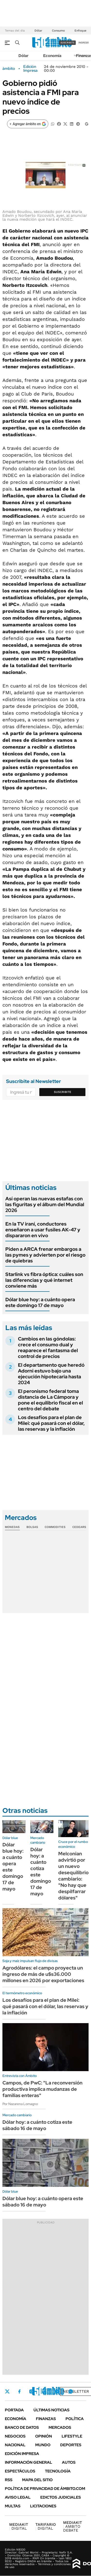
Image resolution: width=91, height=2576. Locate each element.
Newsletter (76, 2391)
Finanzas (46, 2418)
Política (75, 2418)
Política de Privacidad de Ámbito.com (45, 2488)
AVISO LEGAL (18, 2497)
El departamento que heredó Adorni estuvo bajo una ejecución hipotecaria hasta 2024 (51, 1374)
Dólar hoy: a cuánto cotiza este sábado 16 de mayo (37, 2125)
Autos (68, 2462)
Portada (14, 2410)
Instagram (31, 2391)
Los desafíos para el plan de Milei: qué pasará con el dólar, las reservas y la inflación (51, 1423)
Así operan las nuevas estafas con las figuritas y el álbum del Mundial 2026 (44, 1204)
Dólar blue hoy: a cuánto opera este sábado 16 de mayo (42, 2201)
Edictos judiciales (60, 2497)
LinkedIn (44, 2391)
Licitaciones (43, 2506)
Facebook (19, 2391)
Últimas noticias (51, 2410)
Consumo (58, 30)
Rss (8, 2479)
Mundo (42, 2444)
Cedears (79, 1527)
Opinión (43, 2436)
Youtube (57, 2391)
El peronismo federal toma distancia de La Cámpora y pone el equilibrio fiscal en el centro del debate (50, 1400)
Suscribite (62, 1092)
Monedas (12, 1527)
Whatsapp (70, 2391)
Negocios (15, 2436)
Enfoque (80, 30)
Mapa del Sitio (37, 2479)
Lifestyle (72, 2436)
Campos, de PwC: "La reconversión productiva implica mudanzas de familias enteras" (42, 2089)
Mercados (60, 2427)
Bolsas (32, 1527)
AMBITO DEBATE (72, 2526)
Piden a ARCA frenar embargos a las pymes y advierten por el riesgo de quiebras (45, 1255)
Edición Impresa (22, 2453)
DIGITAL (18, 2526)
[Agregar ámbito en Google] (27, 124)
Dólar (38, 30)
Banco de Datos (22, 2427)
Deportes (70, 2444)
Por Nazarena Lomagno (20, 2104)
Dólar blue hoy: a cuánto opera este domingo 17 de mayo (40, 1302)
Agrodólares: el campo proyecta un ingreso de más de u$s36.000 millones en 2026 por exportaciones (43, 1974)
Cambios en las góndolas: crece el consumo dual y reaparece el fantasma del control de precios (48, 1347)
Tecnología (58, 2471)
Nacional (15, 2444)
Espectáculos (20, 2471)
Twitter (7, 2391)
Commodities (55, 1527)
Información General (28, 2462)
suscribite (67, 42)
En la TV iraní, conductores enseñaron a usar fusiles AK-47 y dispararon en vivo (42, 1230)
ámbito (8, 69)
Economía (52, 55)
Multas (12, 2506)
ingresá (83, 42)
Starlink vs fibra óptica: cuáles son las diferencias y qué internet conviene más (44, 1280)
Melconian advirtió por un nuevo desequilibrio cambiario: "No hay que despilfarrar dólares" (73, 1875)
